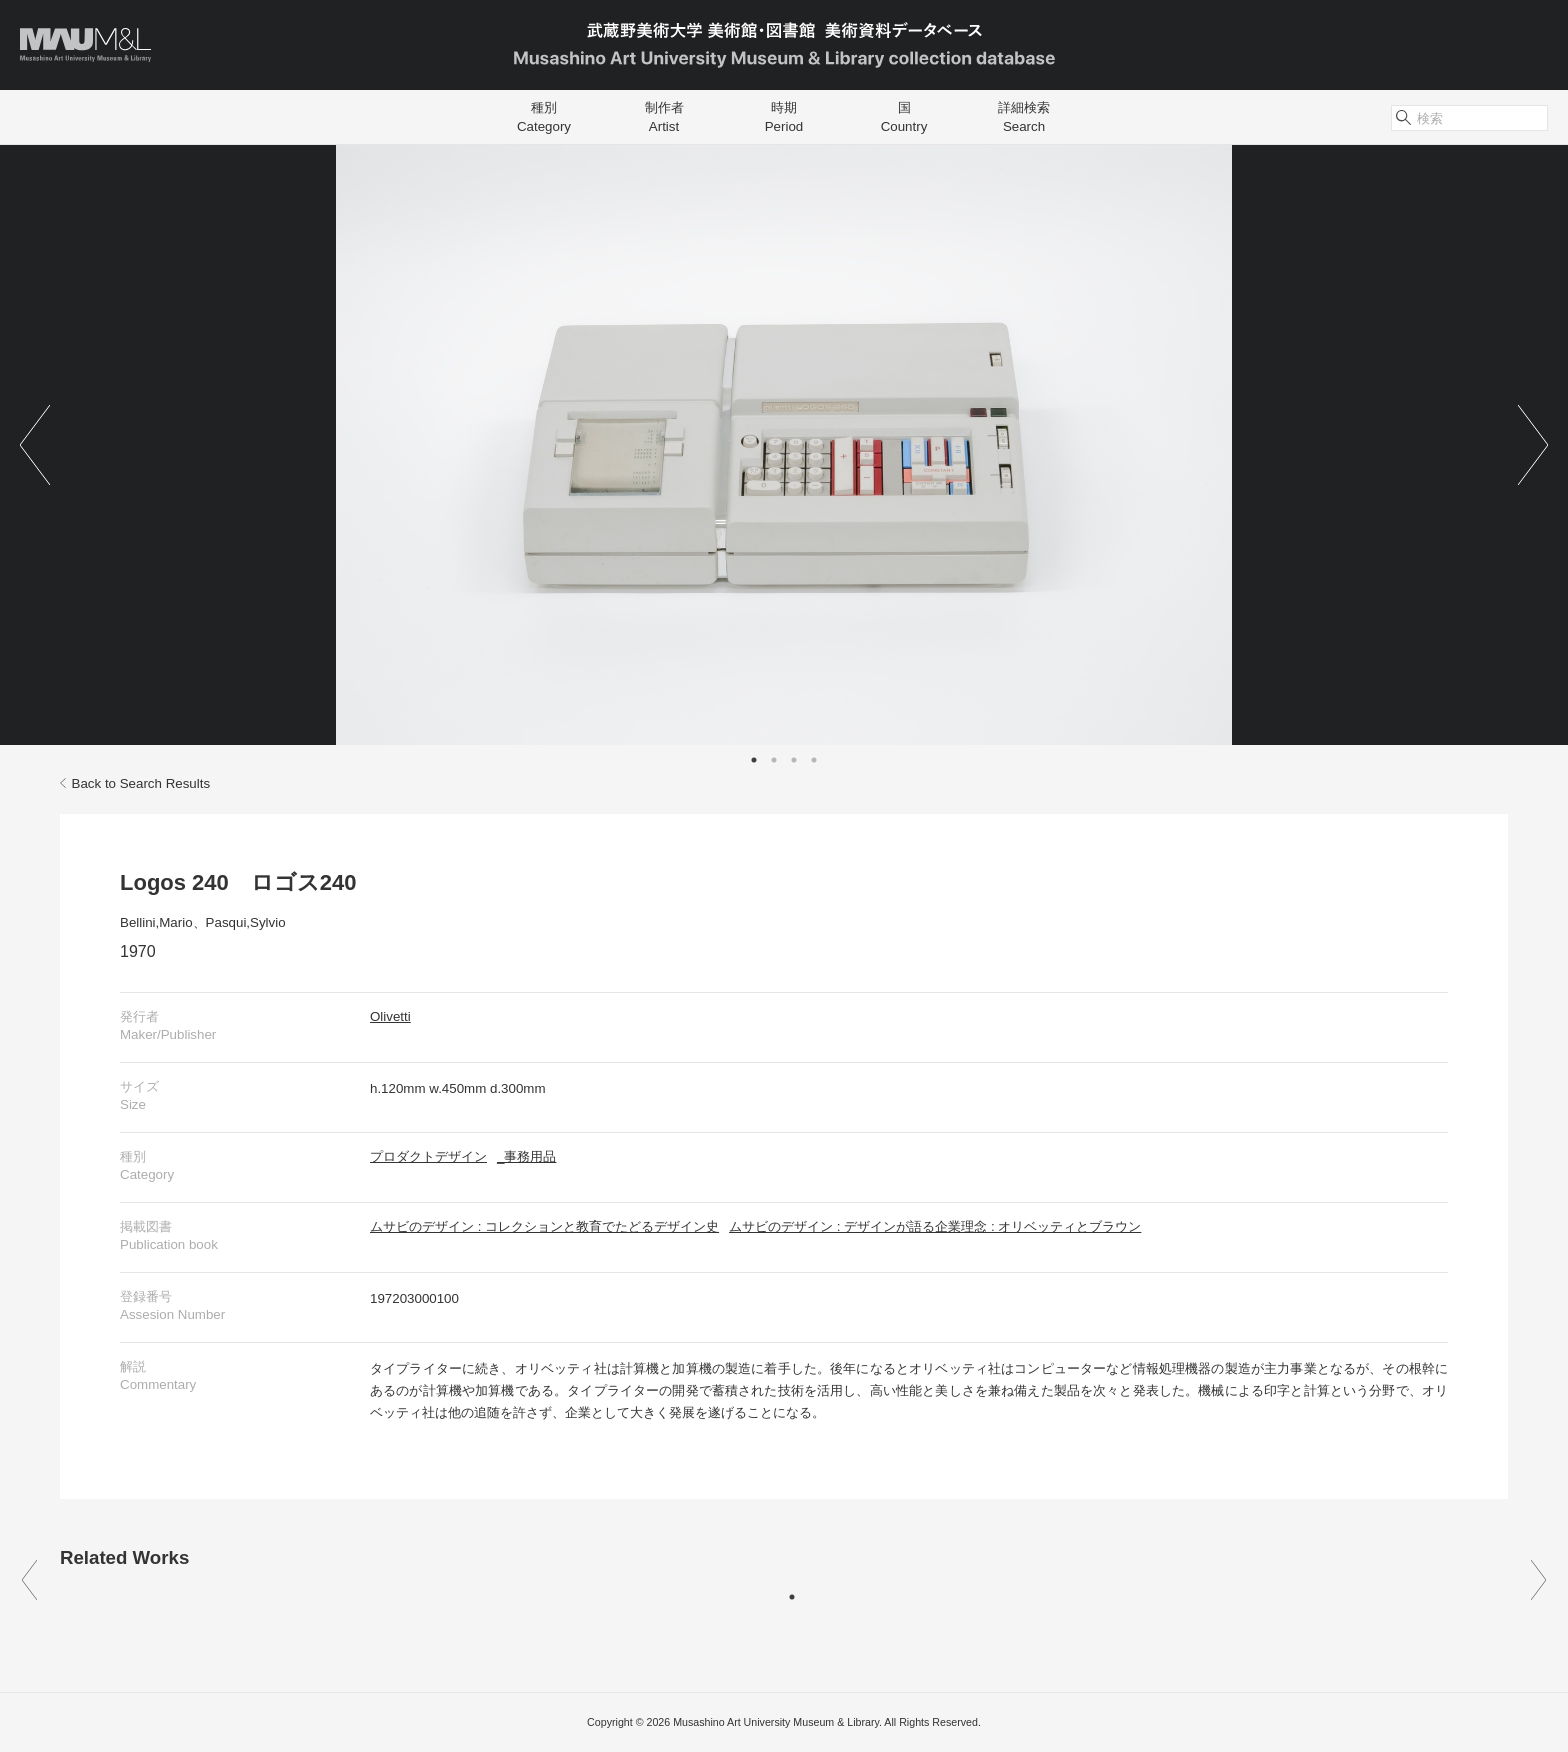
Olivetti (390, 1016)
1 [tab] (754, 760)
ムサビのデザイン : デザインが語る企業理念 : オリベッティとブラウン (935, 1226)
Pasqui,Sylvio (246, 922)
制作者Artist (664, 117)
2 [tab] (774, 760)
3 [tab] (794, 760)
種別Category (544, 117)
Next (1533, 445)
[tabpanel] (784, 445)
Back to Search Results (135, 783)
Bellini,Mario (156, 922)
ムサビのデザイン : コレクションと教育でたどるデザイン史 (544, 1226)
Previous (35, 445)
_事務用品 (526, 1156)
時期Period (784, 117)
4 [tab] (814, 760)
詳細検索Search (1024, 117)
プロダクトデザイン (428, 1156)
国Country (904, 117)
